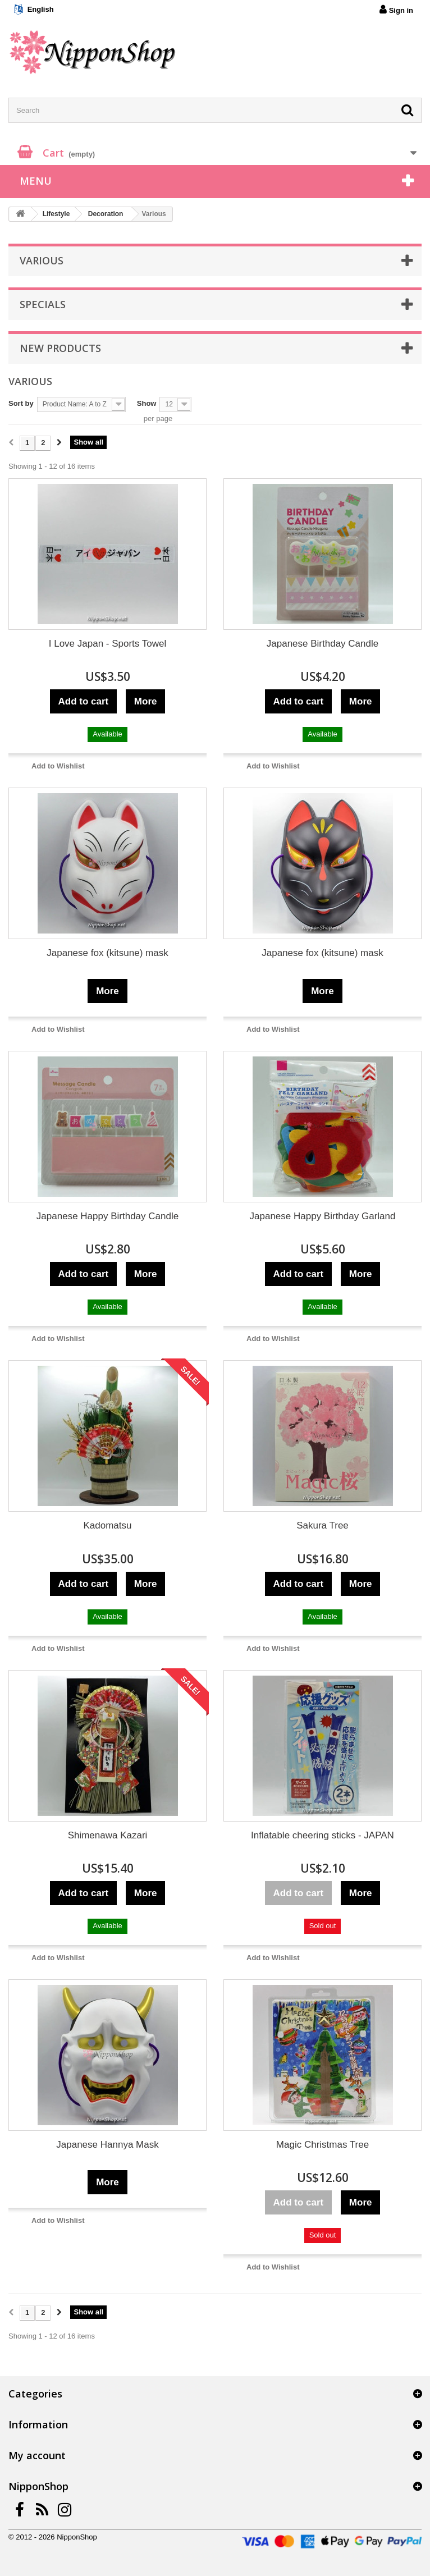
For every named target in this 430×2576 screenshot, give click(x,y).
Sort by (21, 403)
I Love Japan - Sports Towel (107, 643)
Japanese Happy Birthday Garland (323, 1216)
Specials (43, 304)
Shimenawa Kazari (108, 1835)
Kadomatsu (108, 1525)
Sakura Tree (322, 1525)
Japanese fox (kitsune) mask (107, 953)
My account (37, 2455)
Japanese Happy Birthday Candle (107, 1216)
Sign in (396, 9)
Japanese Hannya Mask (107, 2144)
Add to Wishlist (58, 766)
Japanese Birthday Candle (322, 643)
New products (60, 348)
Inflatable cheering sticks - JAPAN (322, 1835)
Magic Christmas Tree (322, 2144)
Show (147, 403)
